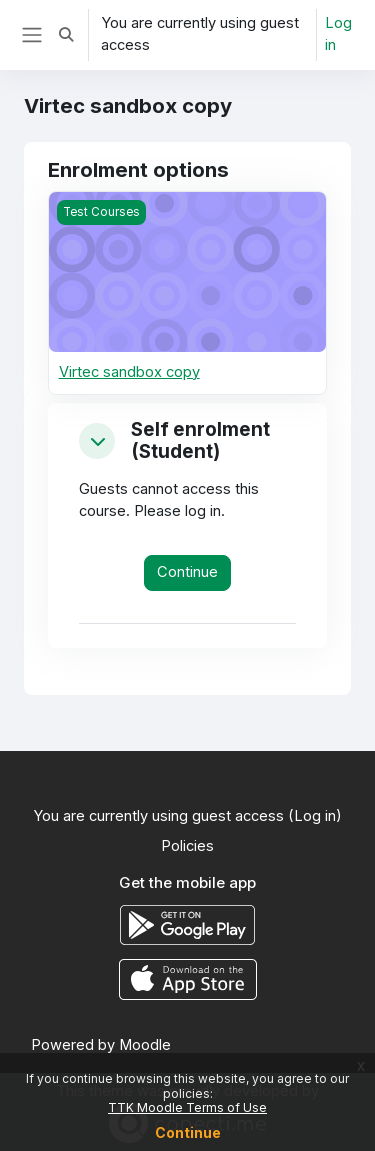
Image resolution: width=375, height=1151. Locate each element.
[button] (66, 35)
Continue (188, 1132)
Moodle (145, 1045)
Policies (187, 846)
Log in (338, 34)
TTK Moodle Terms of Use (187, 1107)
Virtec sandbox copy (129, 372)
